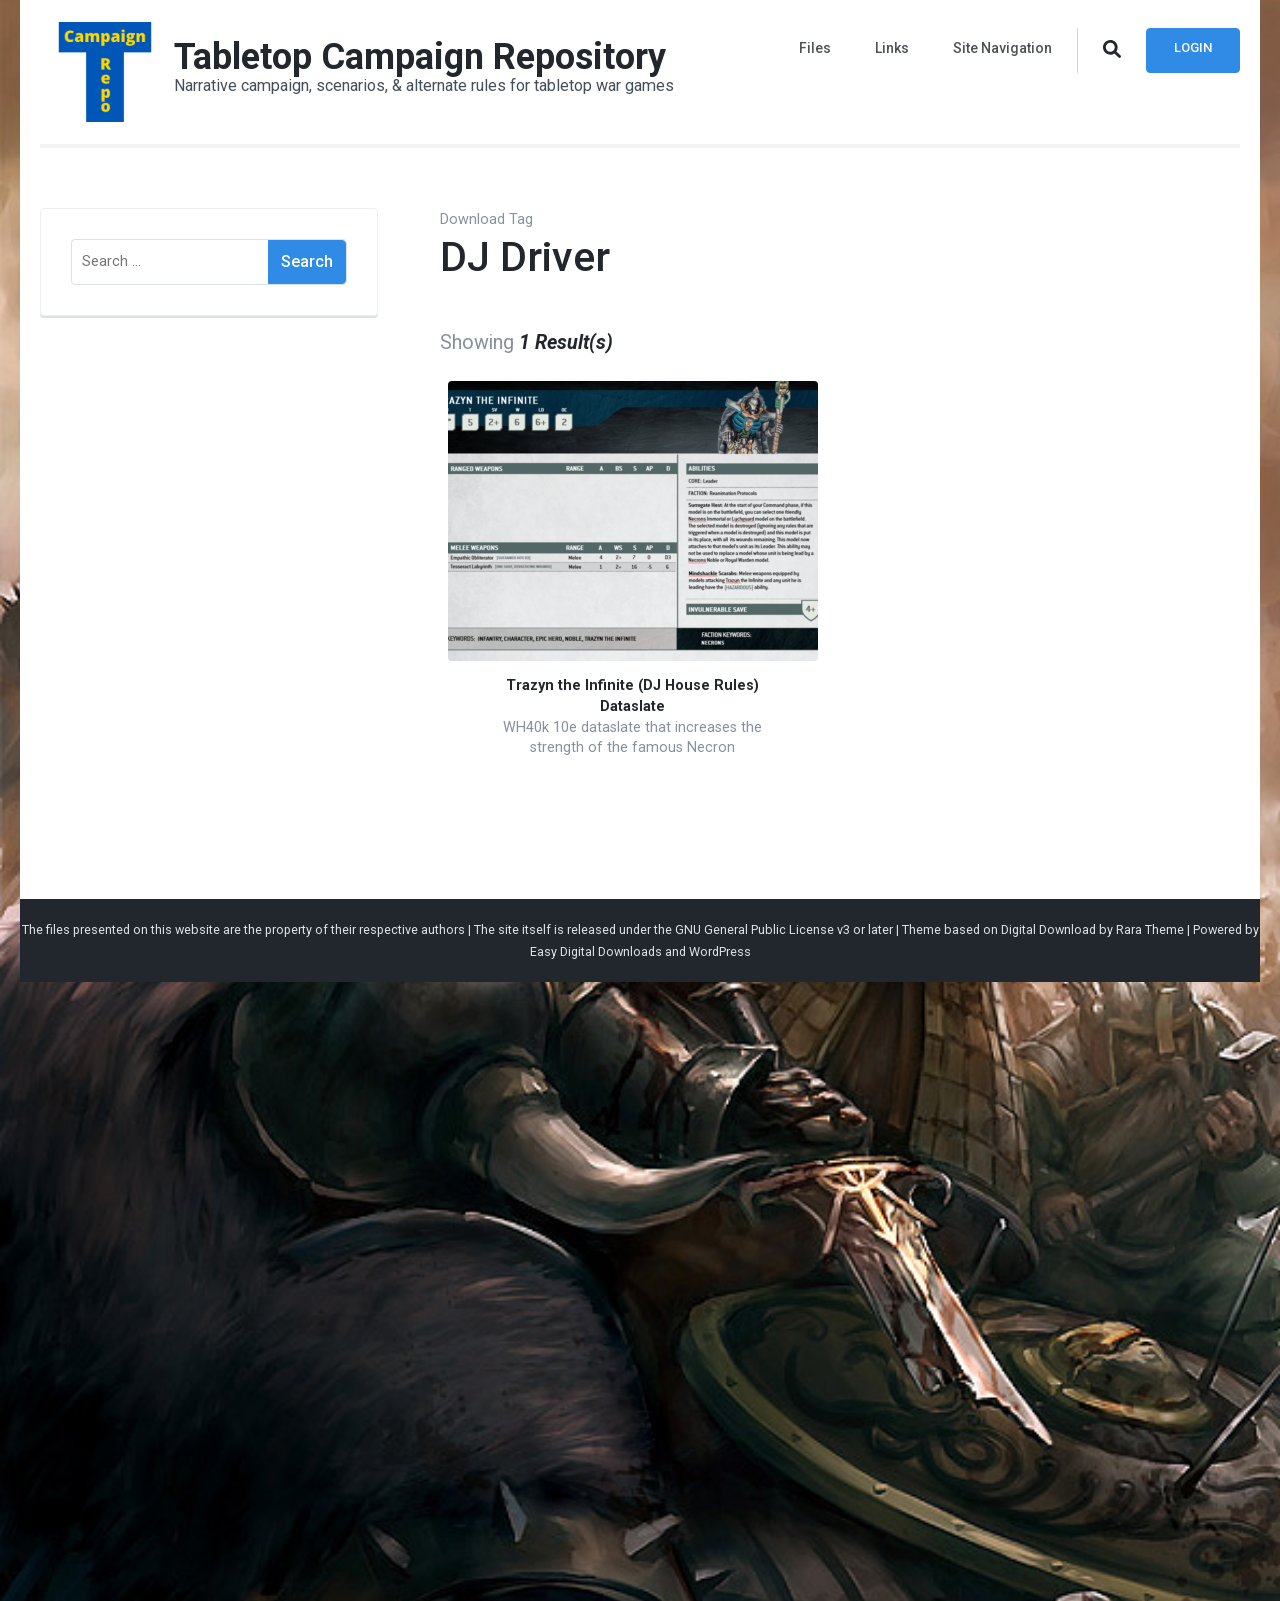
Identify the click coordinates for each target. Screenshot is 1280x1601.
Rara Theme (1150, 929)
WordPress (720, 951)
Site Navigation (1002, 48)
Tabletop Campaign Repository (420, 57)
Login (1193, 47)
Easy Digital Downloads (596, 951)
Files (815, 48)
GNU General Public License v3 (762, 929)
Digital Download (1048, 929)
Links (892, 48)
